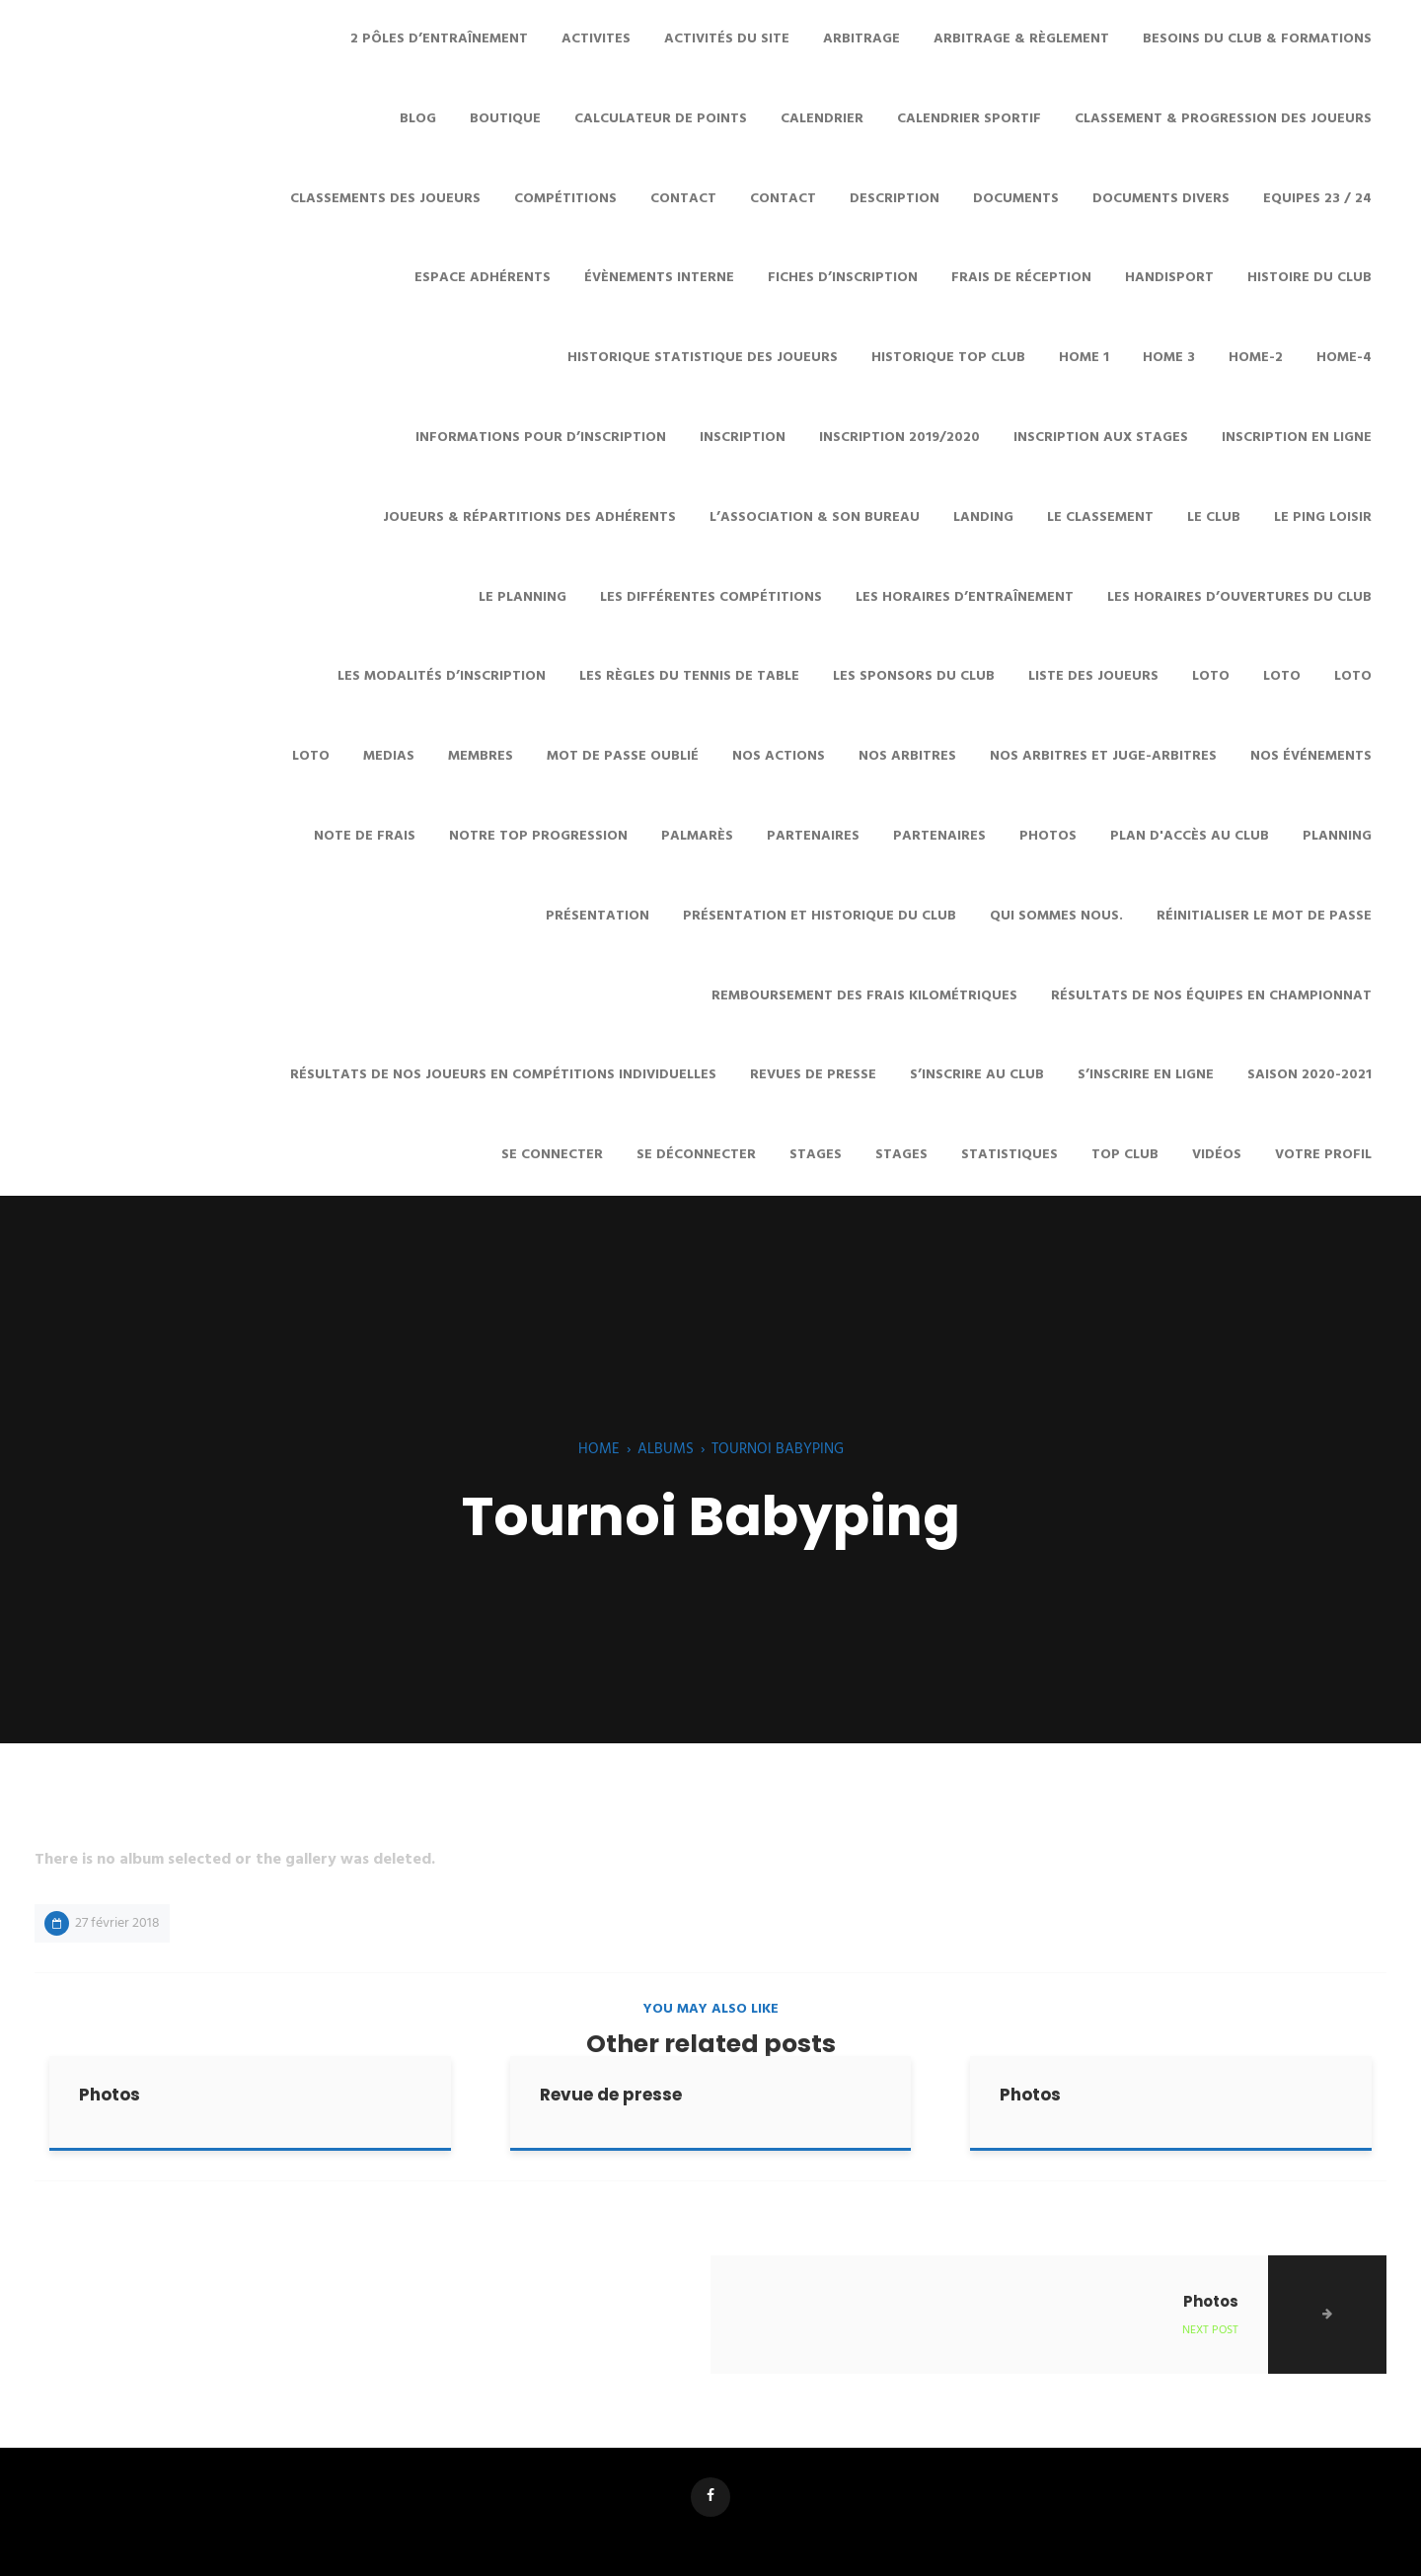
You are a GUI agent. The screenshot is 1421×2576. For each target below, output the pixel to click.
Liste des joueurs (1093, 676)
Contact (783, 198)
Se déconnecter (696, 1154)
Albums (665, 1449)
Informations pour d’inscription (540, 437)
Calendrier (822, 119)
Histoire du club (1309, 277)
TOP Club (1125, 1154)
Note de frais (364, 836)
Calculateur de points (660, 119)
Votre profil (1323, 1154)
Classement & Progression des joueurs (1223, 119)
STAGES (815, 1154)
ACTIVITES (596, 39)
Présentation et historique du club (819, 916)
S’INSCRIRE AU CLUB (977, 1075)
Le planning (522, 597)
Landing (983, 517)
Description (894, 198)
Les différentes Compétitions (711, 597)
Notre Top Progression (538, 836)
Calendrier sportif (969, 119)
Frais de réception (1021, 277)
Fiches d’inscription (843, 277)
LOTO (1353, 676)
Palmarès (697, 836)
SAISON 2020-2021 (1309, 1075)
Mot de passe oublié (623, 756)
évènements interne (659, 277)
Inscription (742, 437)
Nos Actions (778, 756)
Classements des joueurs (385, 198)
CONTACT (683, 198)
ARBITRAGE (861, 39)
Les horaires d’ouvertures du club (1239, 597)
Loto (1211, 676)
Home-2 (1256, 357)
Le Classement (1100, 517)
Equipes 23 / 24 (1317, 198)
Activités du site (726, 39)
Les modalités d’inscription (441, 676)
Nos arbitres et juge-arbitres (1103, 756)
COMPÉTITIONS (565, 198)
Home (599, 1449)
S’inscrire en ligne (1146, 1075)
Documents (1016, 198)
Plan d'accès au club (1189, 836)
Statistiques (1009, 1154)
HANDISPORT (1169, 277)
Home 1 (1084, 357)
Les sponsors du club (914, 676)
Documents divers (1161, 198)
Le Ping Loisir (1323, 517)
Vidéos (1216, 1154)
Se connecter (552, 1154)
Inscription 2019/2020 (899, 437)
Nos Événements (1311, 756)
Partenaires (813, 836)
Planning (1337, 836)
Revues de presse (813, 1075)
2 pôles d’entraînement (439, 39)
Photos (1048, 836)
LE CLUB (1213, 517)
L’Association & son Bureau (815, 517)
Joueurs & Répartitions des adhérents (529, 517)
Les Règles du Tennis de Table (689, 676)
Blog (418, 119)
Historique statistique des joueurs (702, 357)
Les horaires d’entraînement (965, 597)
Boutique (505, 119)
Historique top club (948, 357)
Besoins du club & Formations (1257, 39)
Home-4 (1344, 357)
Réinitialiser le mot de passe (1264, 916)
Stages (901, 1154)
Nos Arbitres (907, 756)
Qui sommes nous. (1056, 916)
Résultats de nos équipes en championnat (1211, 996)
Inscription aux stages (1100, 437)
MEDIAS (388, 756)
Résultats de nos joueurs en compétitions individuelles (503, 1075)
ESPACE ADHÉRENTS (482, 277)
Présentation (597, 916)
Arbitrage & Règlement (1021, 39)
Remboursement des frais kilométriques (864, 996)
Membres (480, 756)
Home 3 (1169, 357)
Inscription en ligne (1297, 437)
